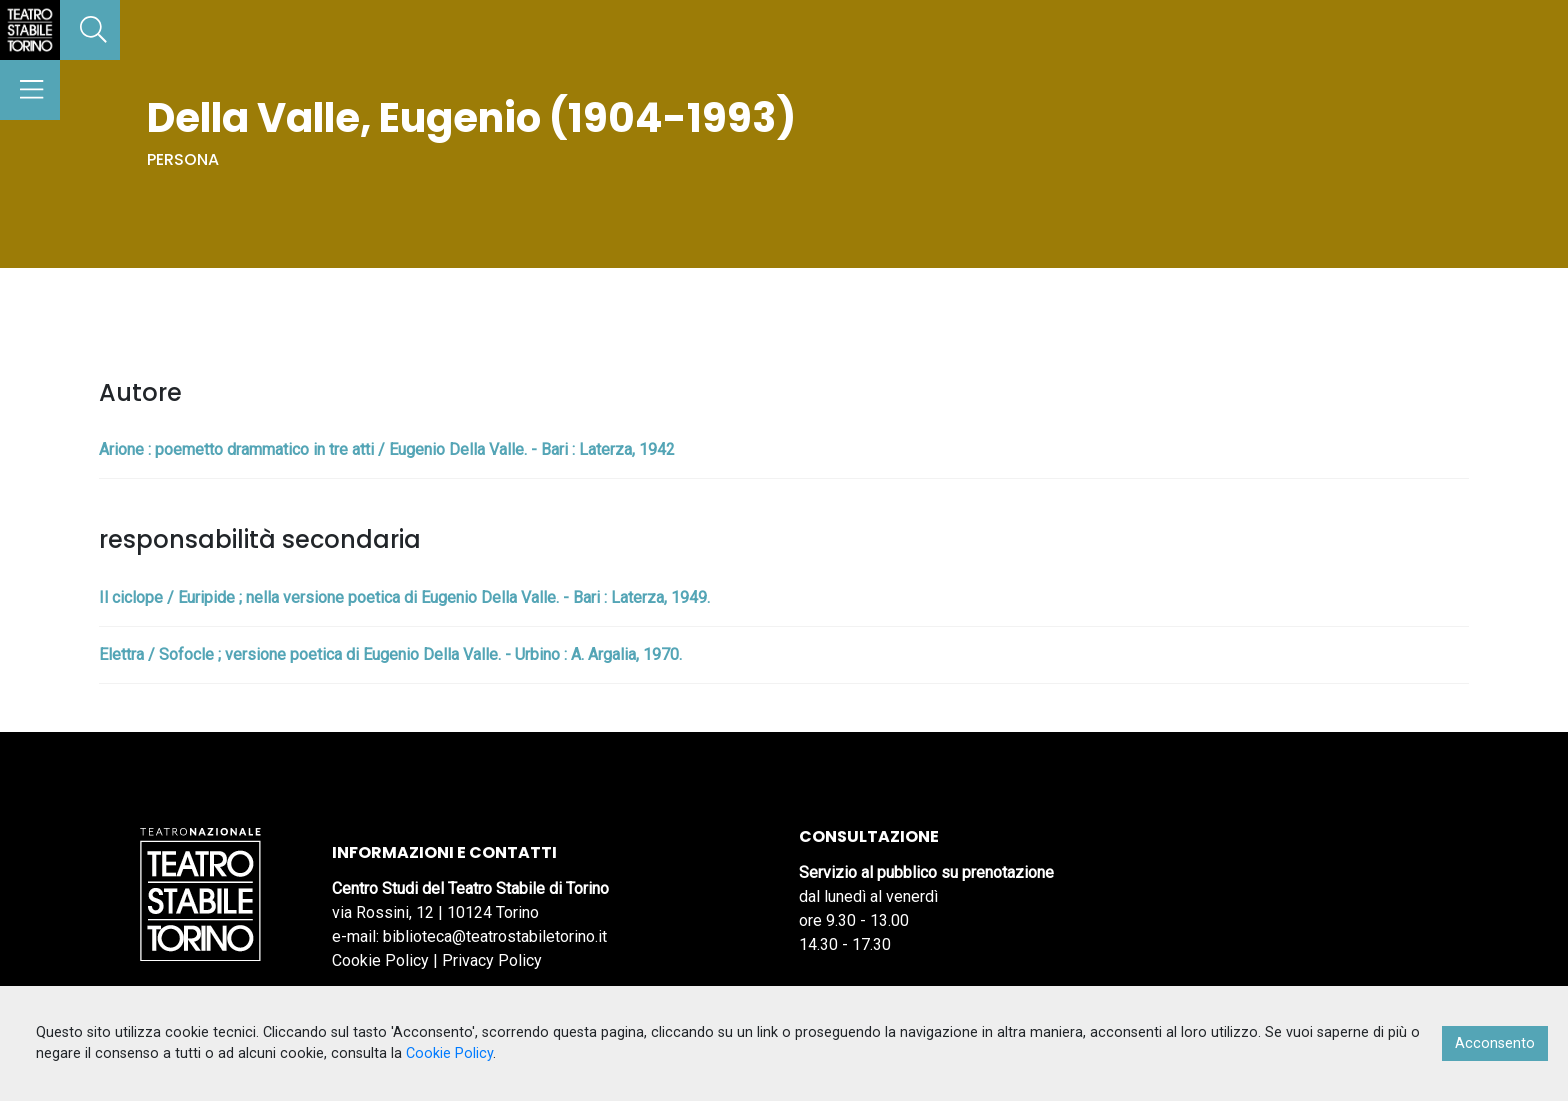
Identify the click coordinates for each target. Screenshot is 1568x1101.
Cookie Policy (380, 960)
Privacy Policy (492, 960)
